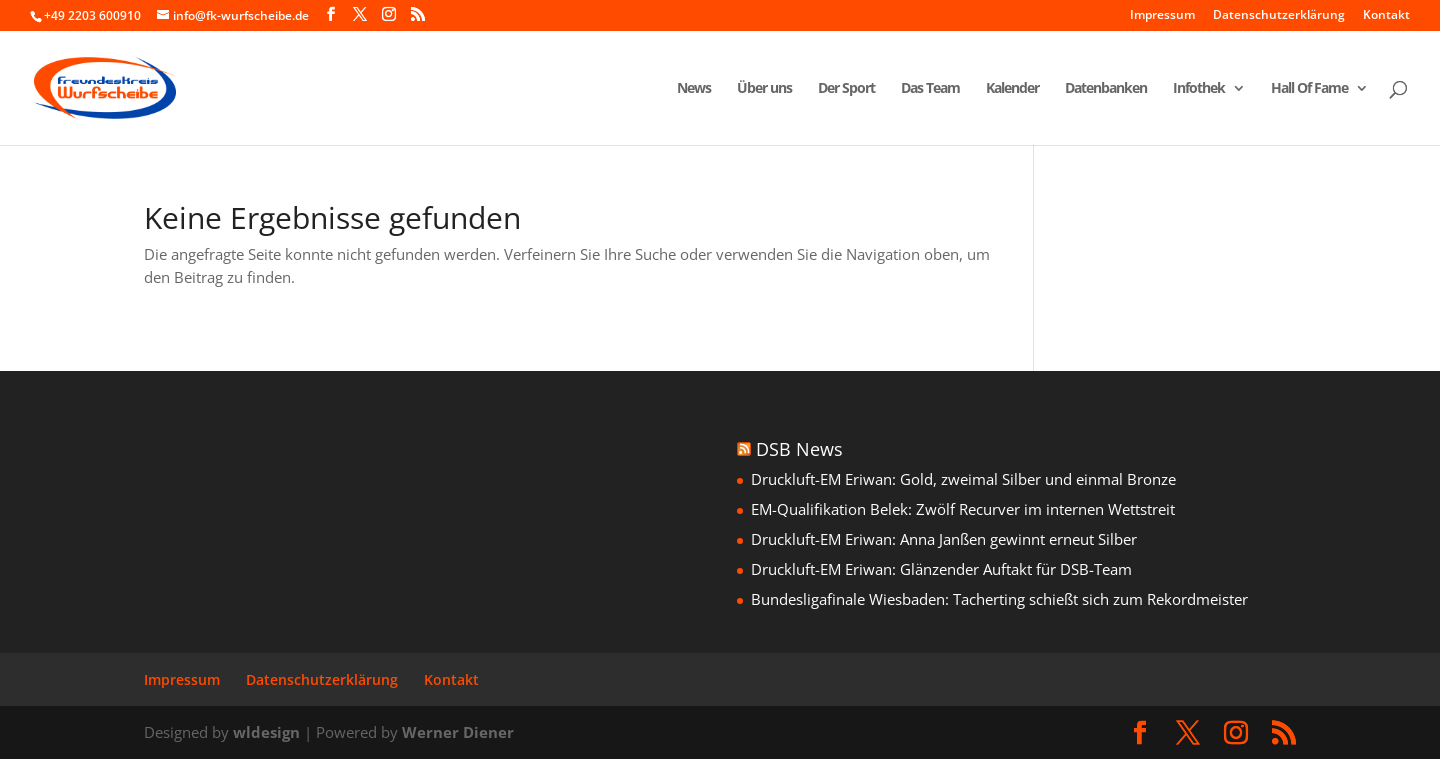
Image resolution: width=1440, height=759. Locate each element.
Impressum (1162, 16)
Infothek (1199, 89)
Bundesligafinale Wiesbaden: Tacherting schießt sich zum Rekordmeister (999, 599)
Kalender (1012, 89)
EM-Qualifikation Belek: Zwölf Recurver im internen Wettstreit (963, 509)
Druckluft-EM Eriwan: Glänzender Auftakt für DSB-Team (941, 569)
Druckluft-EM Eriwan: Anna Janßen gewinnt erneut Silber (944, 539)
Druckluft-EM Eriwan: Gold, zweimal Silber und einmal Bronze (963, 479)
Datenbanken (1106, 89)
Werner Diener (458, 732)
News (694, 89)
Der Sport (846, 89)
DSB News (799, 449)
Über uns (764, 89)
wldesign (266, 732)
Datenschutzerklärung (1279, 16)
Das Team (930, 89)
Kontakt (1386, 16)
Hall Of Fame (1309, 89)
